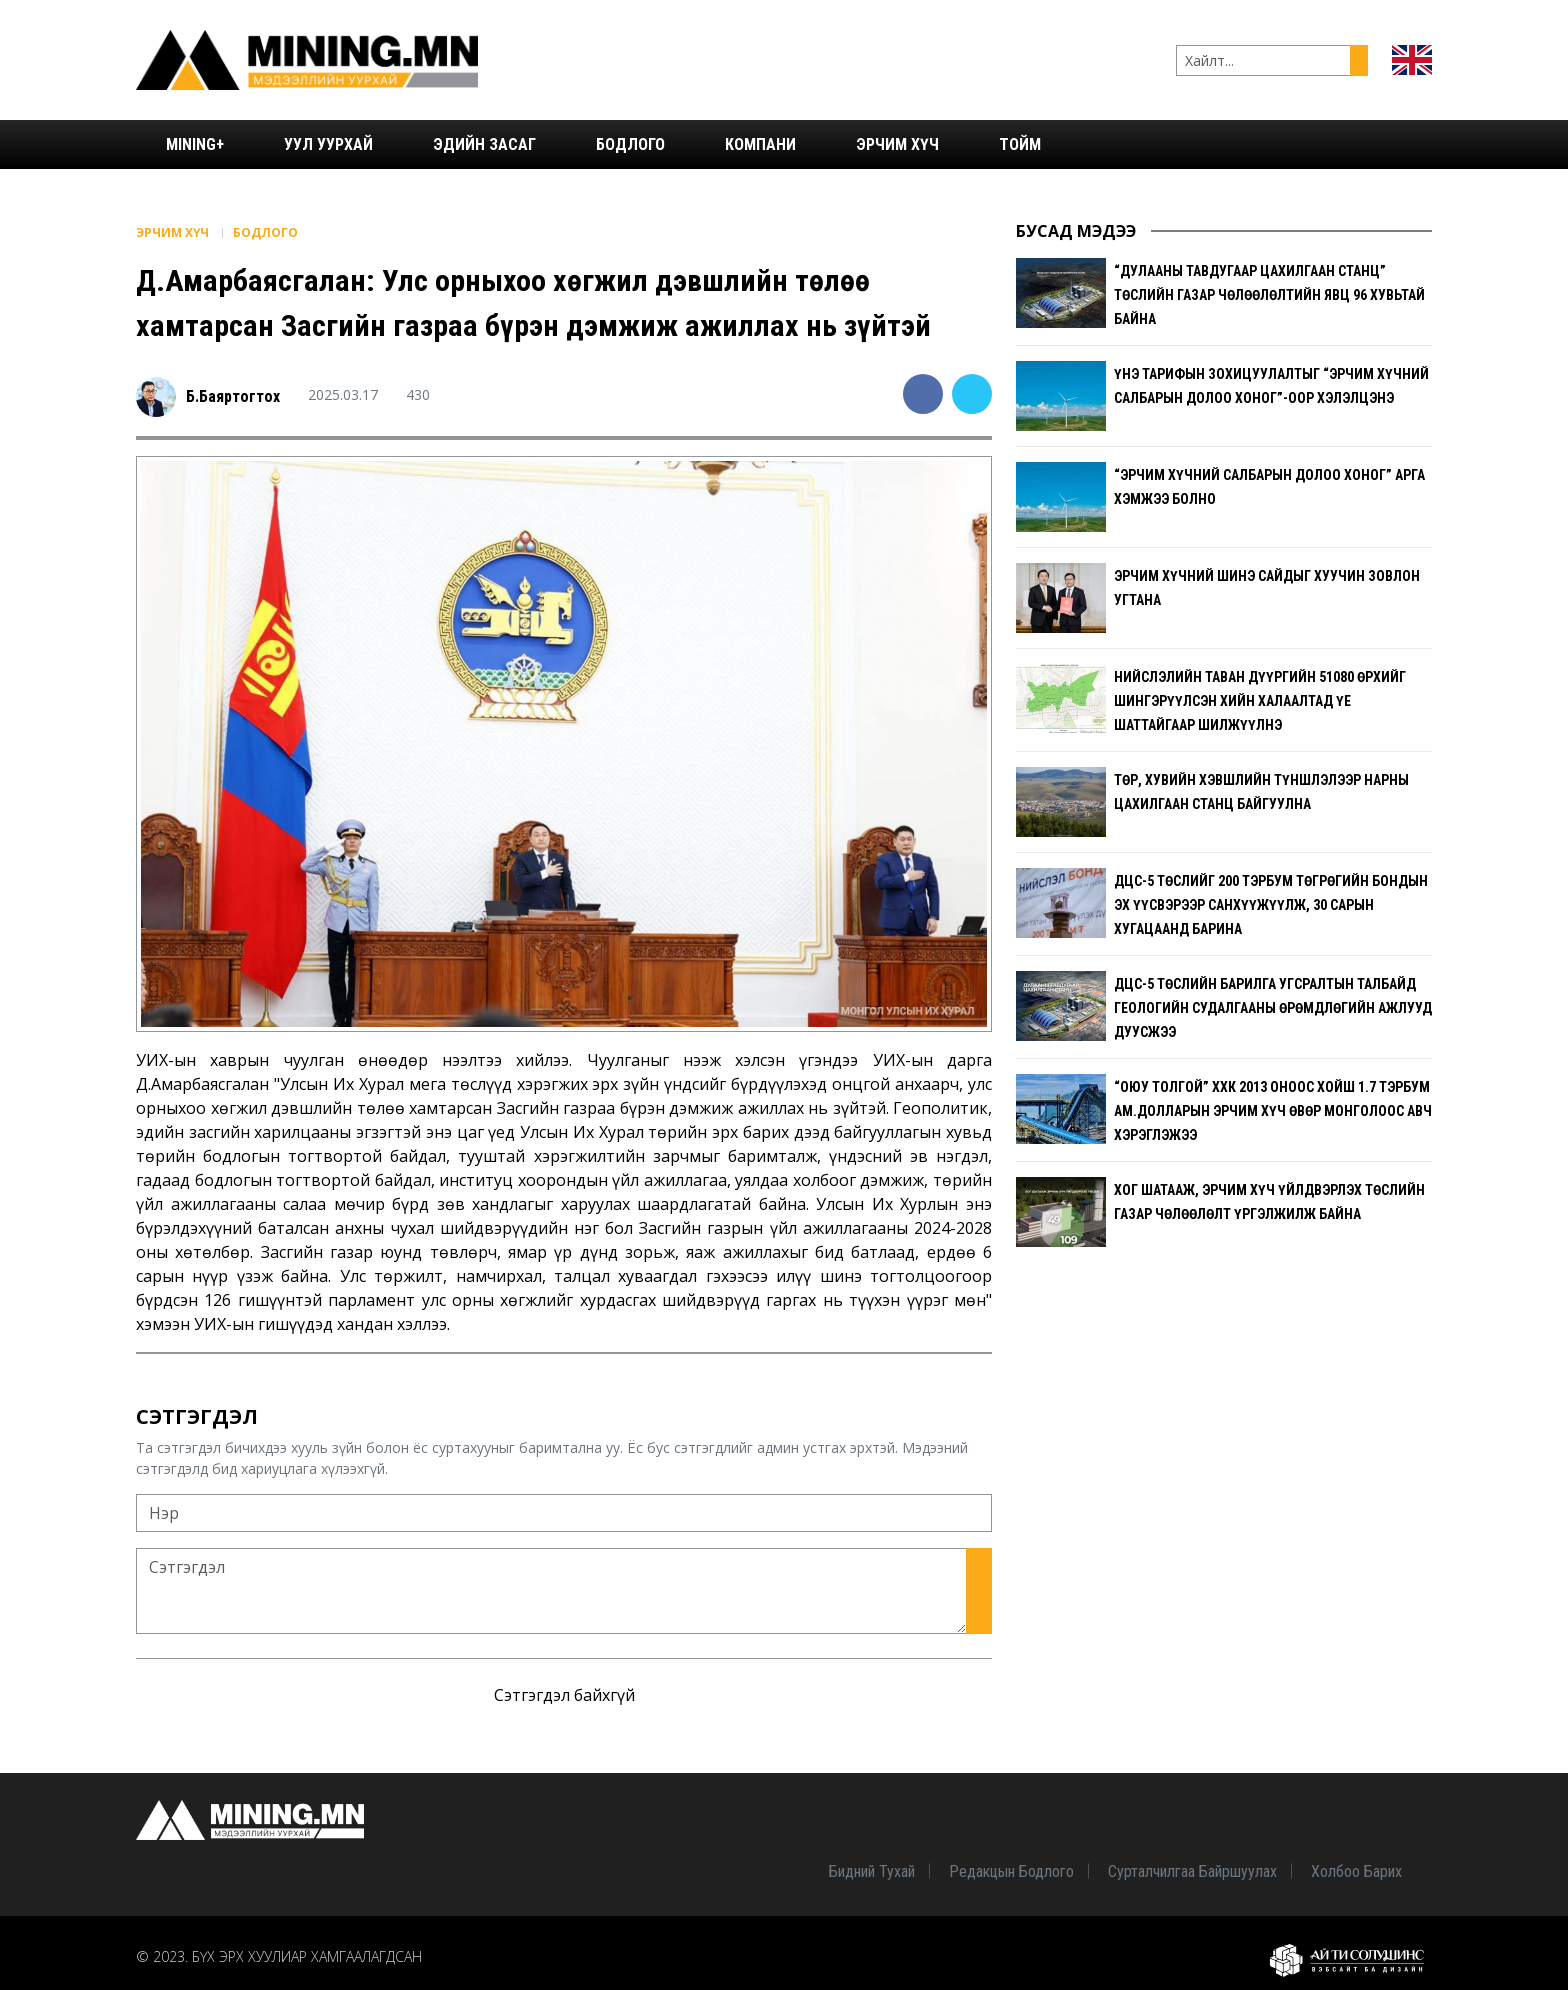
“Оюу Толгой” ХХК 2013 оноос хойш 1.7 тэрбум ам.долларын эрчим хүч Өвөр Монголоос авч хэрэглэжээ (1273, 1111)
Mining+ (195, 144)
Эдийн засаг (484, 144)
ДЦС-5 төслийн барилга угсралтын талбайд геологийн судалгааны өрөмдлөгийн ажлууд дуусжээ (1273, 1008)
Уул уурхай (328, 144)
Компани (760, 144)
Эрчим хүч (897, 144)
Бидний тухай (872, 1871)
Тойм (1020, 144)
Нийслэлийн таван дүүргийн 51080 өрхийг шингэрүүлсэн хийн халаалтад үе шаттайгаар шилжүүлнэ (1260, 701)
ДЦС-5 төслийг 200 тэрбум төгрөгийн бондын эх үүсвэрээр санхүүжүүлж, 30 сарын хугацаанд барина (1271, 905)
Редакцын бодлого (1011, 1871)
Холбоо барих (1356, 1871)
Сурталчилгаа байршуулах (1192, 1871)
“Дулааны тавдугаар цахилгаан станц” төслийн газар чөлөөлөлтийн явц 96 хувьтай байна (1269, 295)
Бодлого (630, 144)
